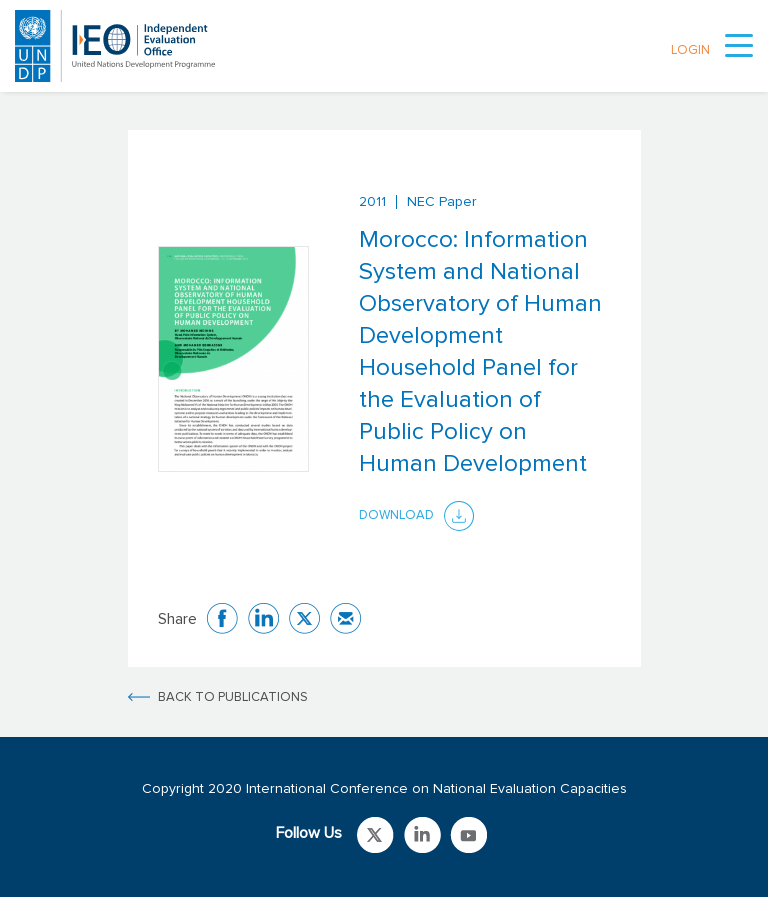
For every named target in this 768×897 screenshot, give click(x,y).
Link (375, 835)
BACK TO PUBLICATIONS (233, 697)
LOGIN (690, 50)
